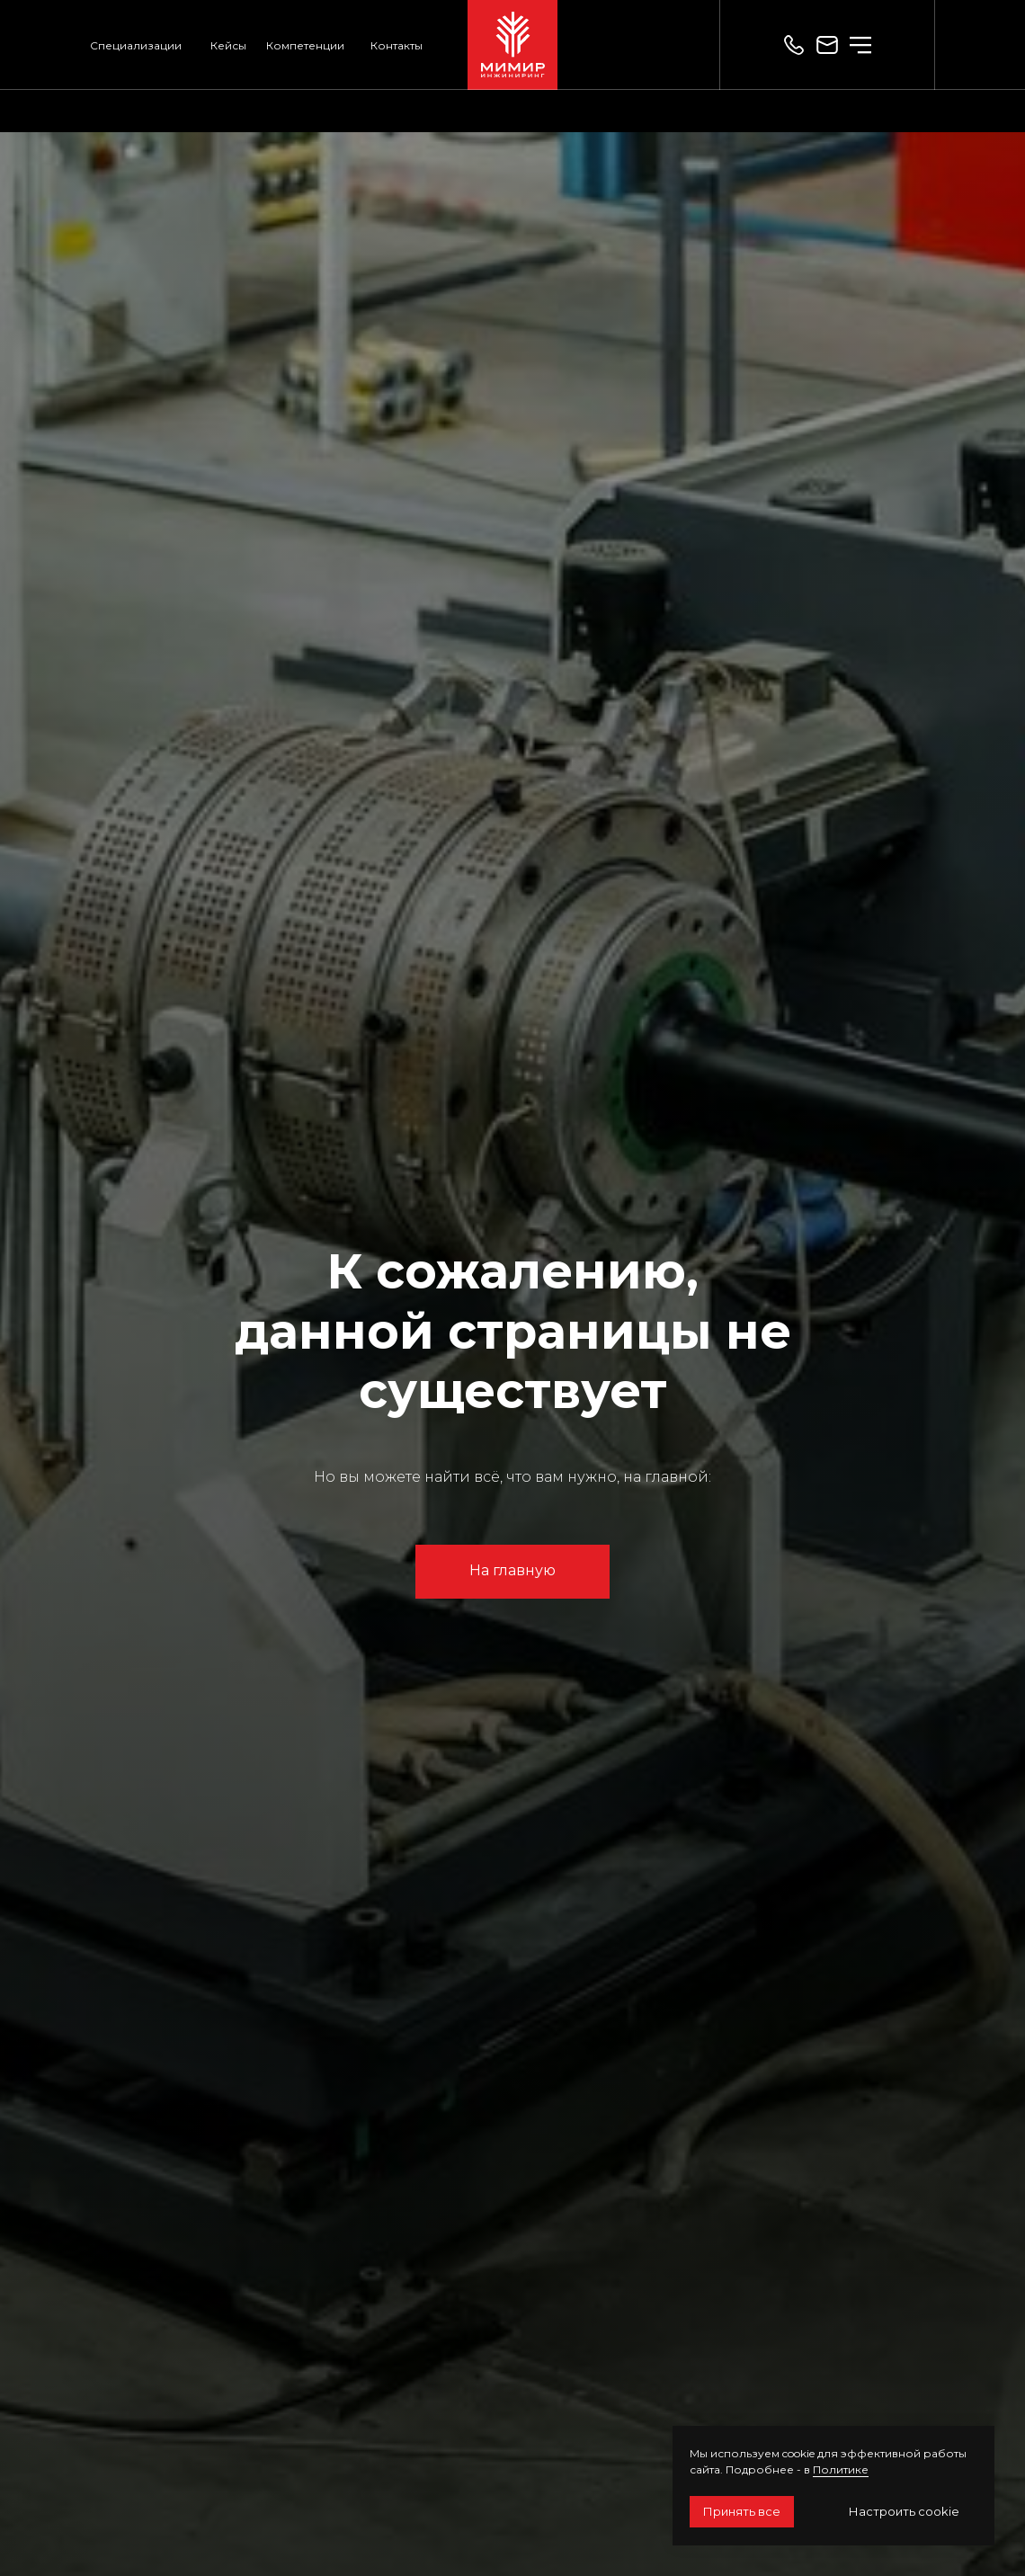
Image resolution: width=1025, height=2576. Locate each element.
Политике (841, 2469)
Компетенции (305, 45)
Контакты (396, 45)
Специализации (136, 45)
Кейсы (228, 45)
